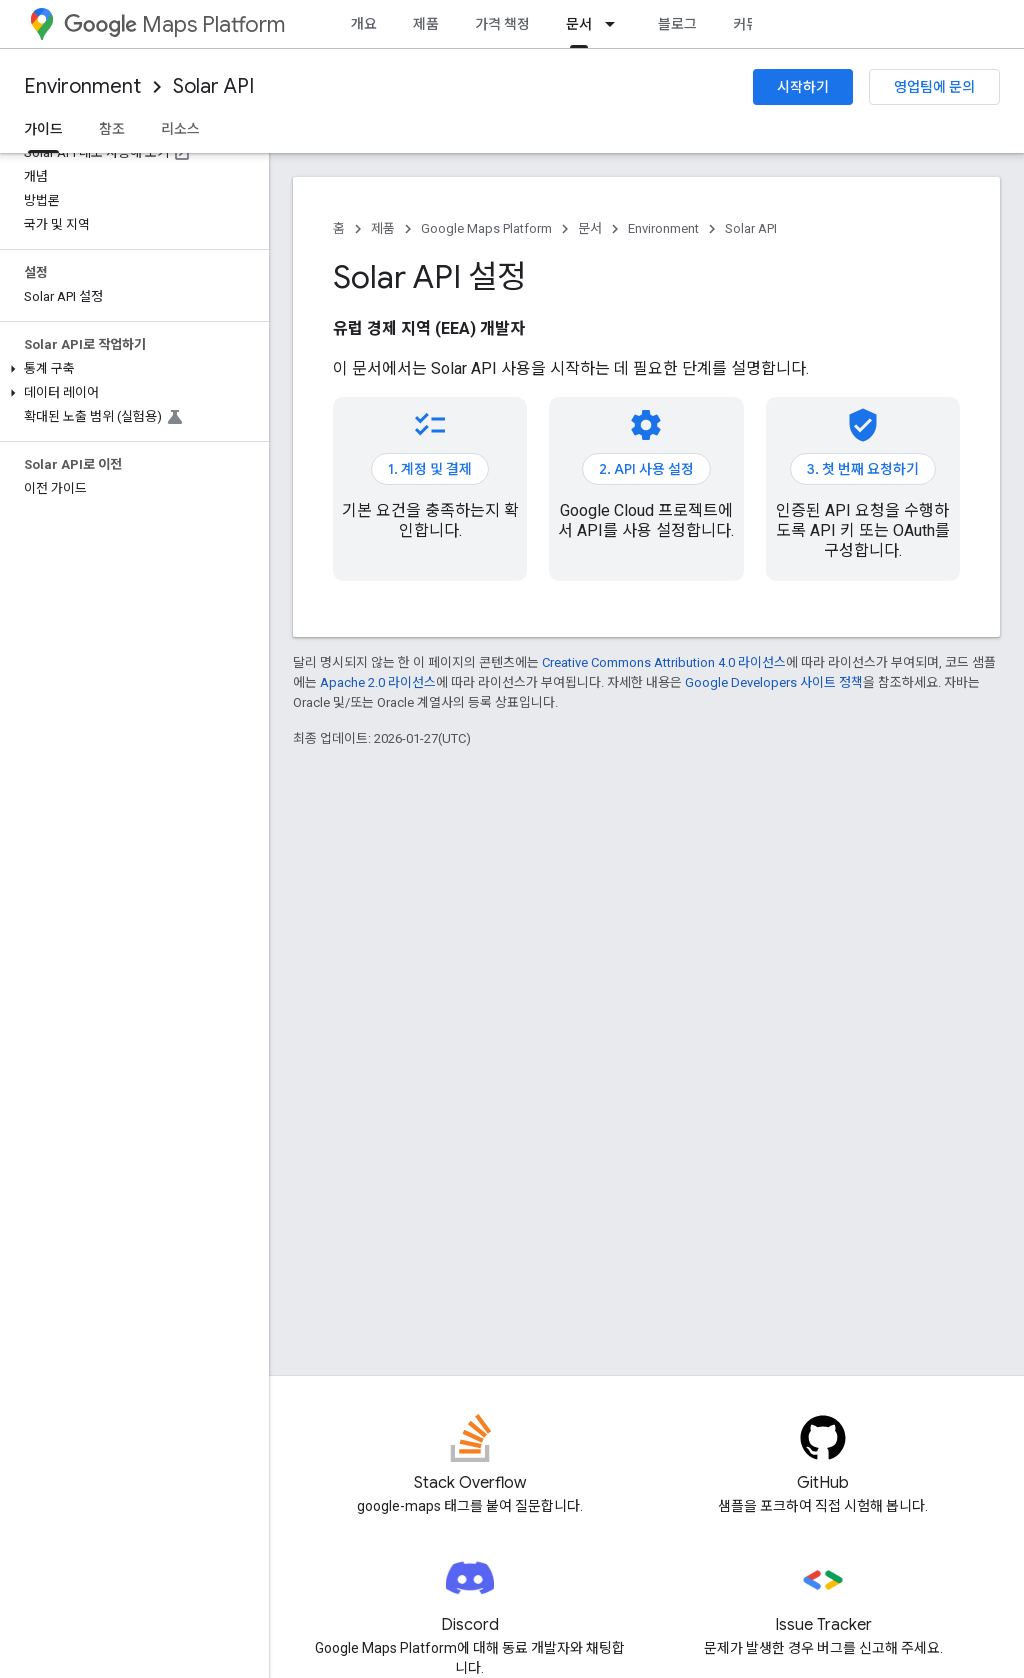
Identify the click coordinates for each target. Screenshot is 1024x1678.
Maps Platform (174, 24)
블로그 (677, 24)
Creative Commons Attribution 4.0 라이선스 (664, 662)
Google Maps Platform (486, 228)
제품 (426, 24)
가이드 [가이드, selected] (43, 129)
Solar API (213, 86)
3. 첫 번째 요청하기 (863, 469)
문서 (590, 228)
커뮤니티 (759, 24)
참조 (112, 129)
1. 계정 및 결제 (430, 469)
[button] (130, 369)
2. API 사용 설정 (646, 469)
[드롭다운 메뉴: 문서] (616, 24)
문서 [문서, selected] (579, 24)
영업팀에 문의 (934, 87)
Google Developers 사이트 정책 (774, 682)
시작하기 (803, 87)
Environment (82, 86)
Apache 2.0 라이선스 (378, 682)
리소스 (180, 129)
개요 (364, 24)
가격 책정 (502, 24)
